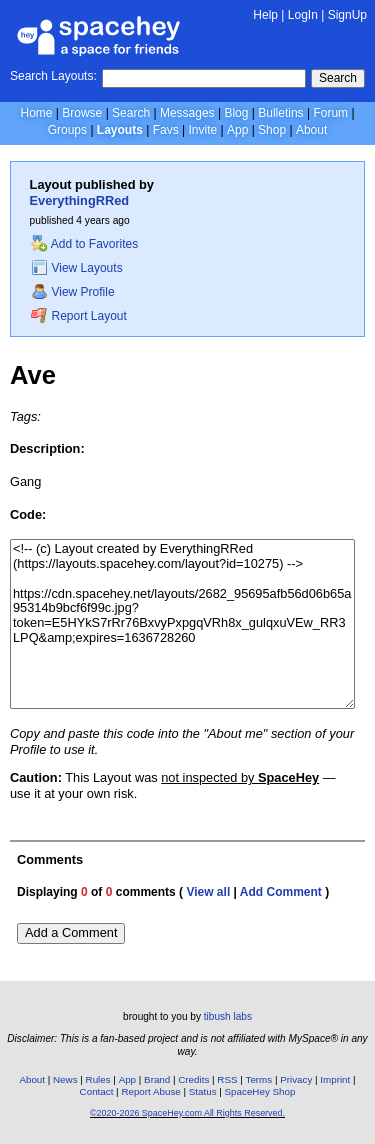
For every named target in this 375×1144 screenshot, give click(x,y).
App (237, 130)
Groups (67, 130)
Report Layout (79, 316)
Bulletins (280, 113)
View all (208, 892)
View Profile (73, 292)
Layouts (120, 130)
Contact (97, 1091)
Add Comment (281, 892)
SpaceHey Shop (260, 1091)
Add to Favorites (84, 244)
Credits (193, 1079)
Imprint (335, 1079)
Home (36, 113)
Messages (187, 113)
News (65, 1079)
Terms (259, 1079)
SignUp (347, 15)
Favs (166, 130)
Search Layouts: (53, 76)
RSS (227, 1079)
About (311, 130)
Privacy (296, 1079)
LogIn (303, 15)
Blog (236, 113)
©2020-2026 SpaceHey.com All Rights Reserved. (187, 1113)
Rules (98, 1079)
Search (338, 78)
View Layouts (77, 268)
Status (203, 1091)
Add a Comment (71, 932)
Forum (330, 113)
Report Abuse (150, 1091)
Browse (82, 113)
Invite (202, 130)
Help (265, 15)
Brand (157, 1079)
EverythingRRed (80, 200)
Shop (272, 130)
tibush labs (228, 1016)
